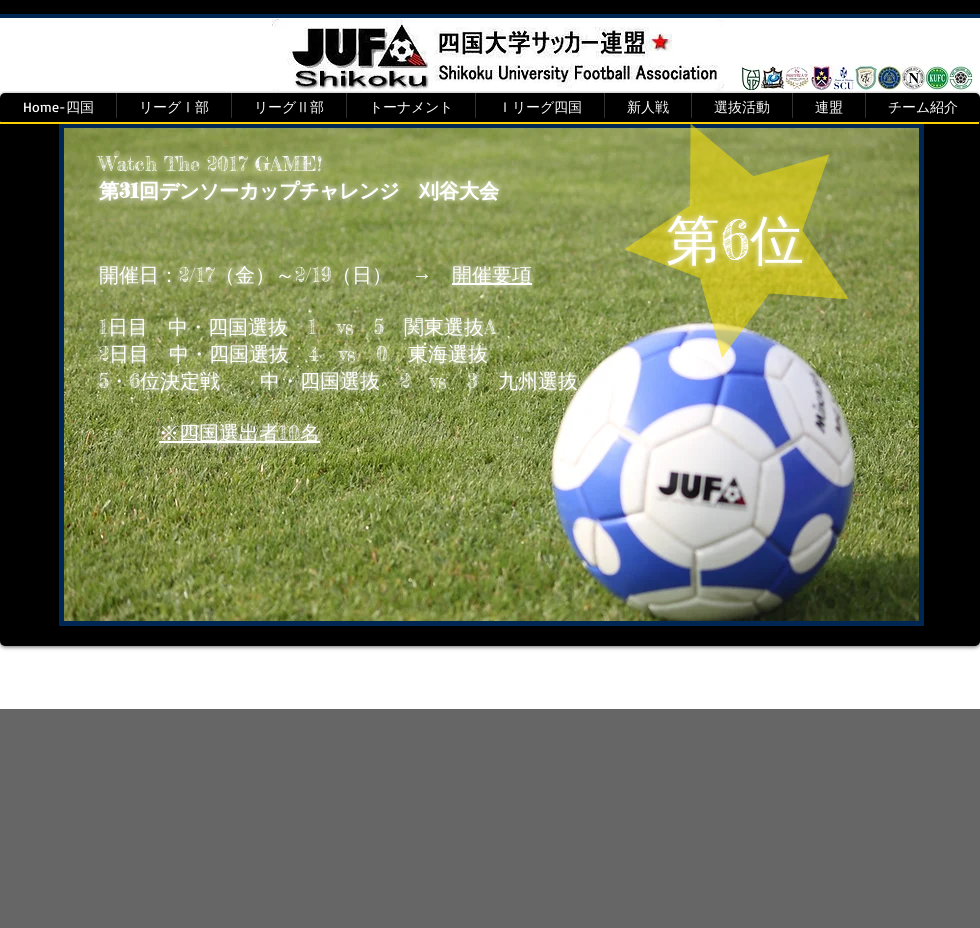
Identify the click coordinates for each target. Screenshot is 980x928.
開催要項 (492, 274)
